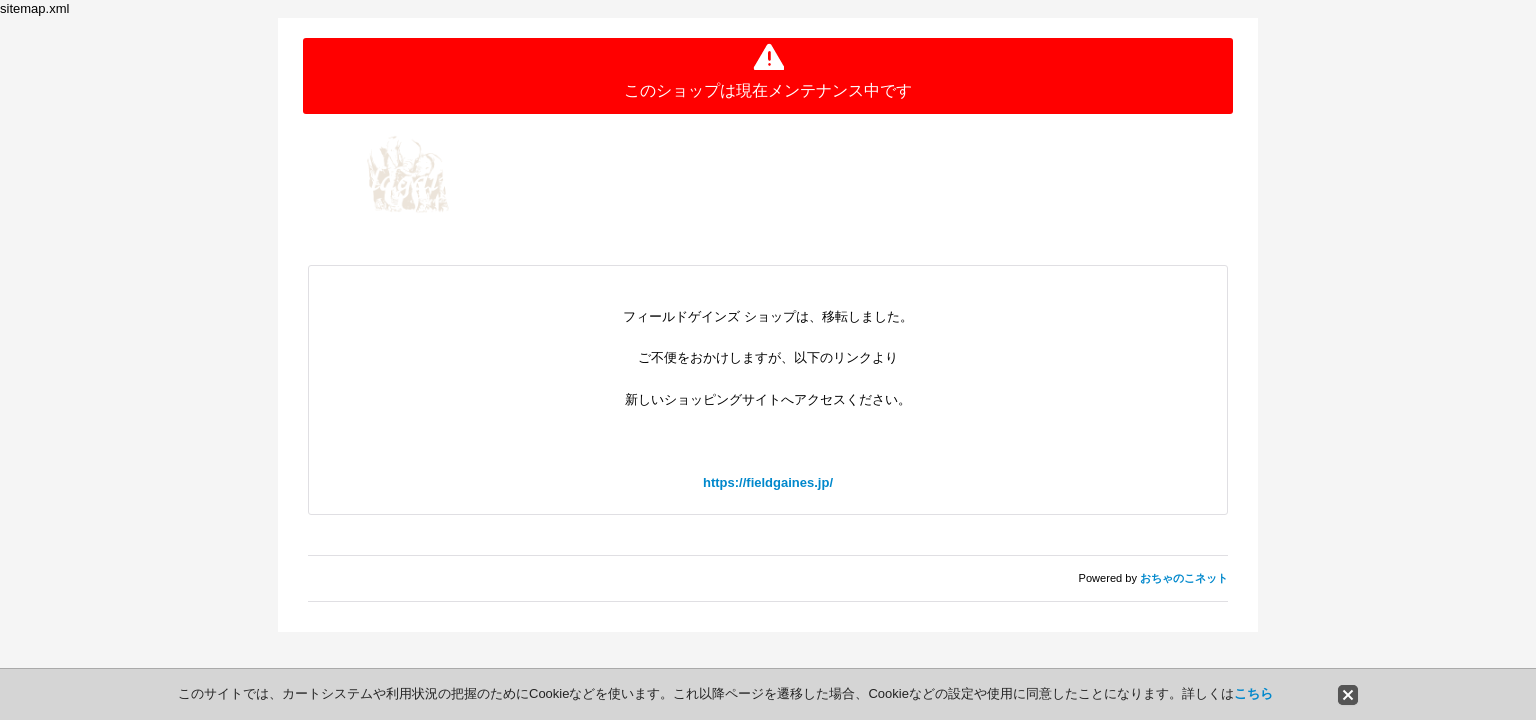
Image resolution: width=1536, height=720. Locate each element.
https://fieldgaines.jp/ (768, 482)
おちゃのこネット (1184, 578)
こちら (1253, 693)
